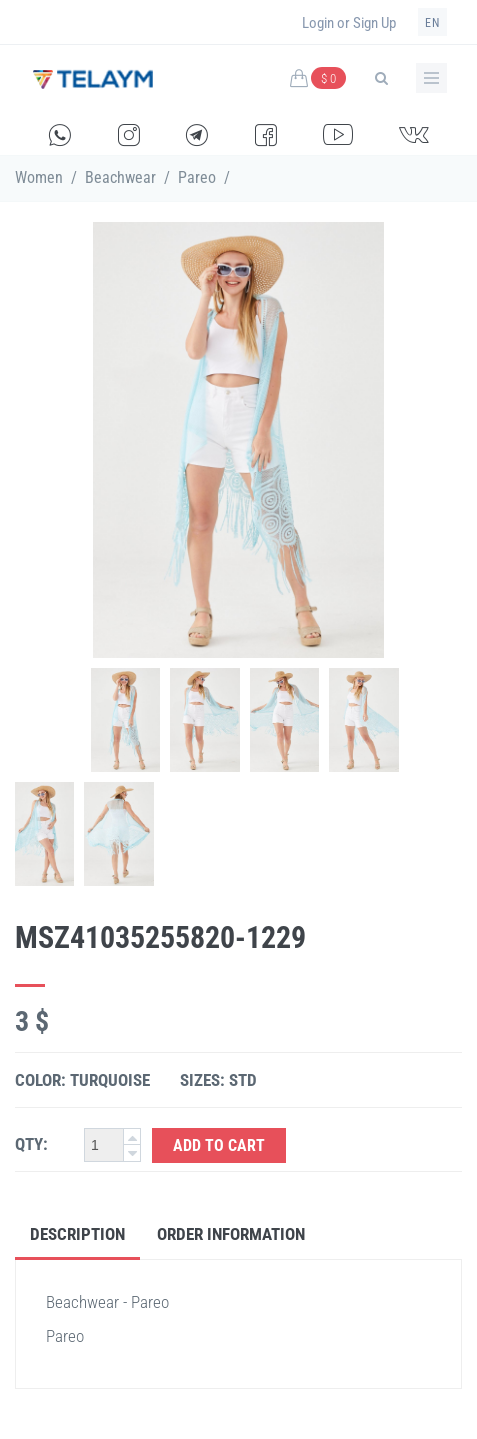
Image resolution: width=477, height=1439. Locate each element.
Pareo (197, 177)
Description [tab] (77, 1234)
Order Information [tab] (231, 1234)
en (432, 23)
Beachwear (120, 177)
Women (39, 177)
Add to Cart (219, 1145)
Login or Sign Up (349, 23)
